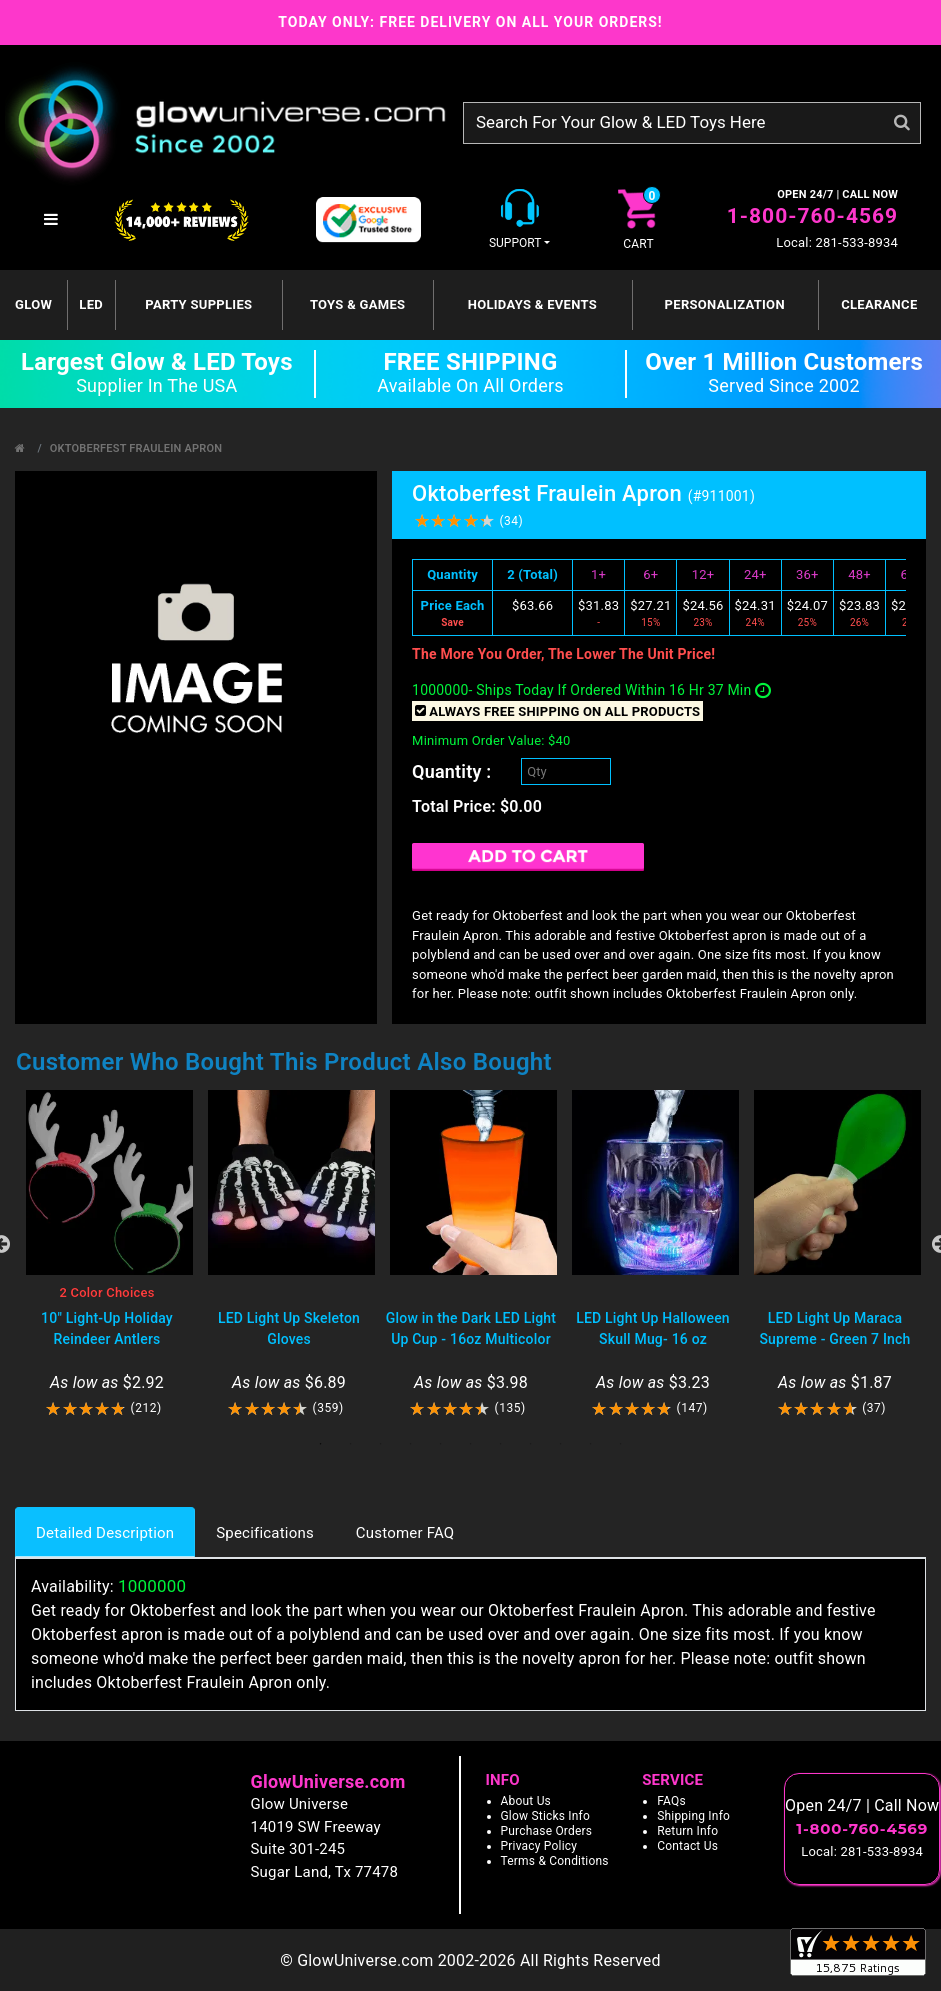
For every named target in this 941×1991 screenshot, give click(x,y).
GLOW (33, 304)
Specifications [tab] (265, 1533)
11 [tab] (621, 1444)
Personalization (725, 304)
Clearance (879, 304)
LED (91, 304)
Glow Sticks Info (546, 1816)
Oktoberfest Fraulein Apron (136, 448)
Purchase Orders (547, 1831)
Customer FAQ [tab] (405, 1533)
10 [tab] (591, 1444)
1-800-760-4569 (812, 216)
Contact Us (687, 1846)
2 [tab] (351, 1444)
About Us (526, 1801)
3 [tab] (381, 1444)
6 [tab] (471, 1444)
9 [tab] (561, 1444)
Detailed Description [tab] (105, 1533)
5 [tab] (441, 1444)
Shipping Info (693, 1816)
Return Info (687, 1831)
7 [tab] (501, 1444)
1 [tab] (321, 1444)
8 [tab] (531, 1444)
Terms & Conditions (555, 1861)
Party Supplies (198, 304)
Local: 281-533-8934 (837, 242)
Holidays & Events (532, 304)
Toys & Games (357, 304)
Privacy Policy (539, 1846)
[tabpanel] (107, 1254)
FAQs (671, 1801)
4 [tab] (411, 1444)
